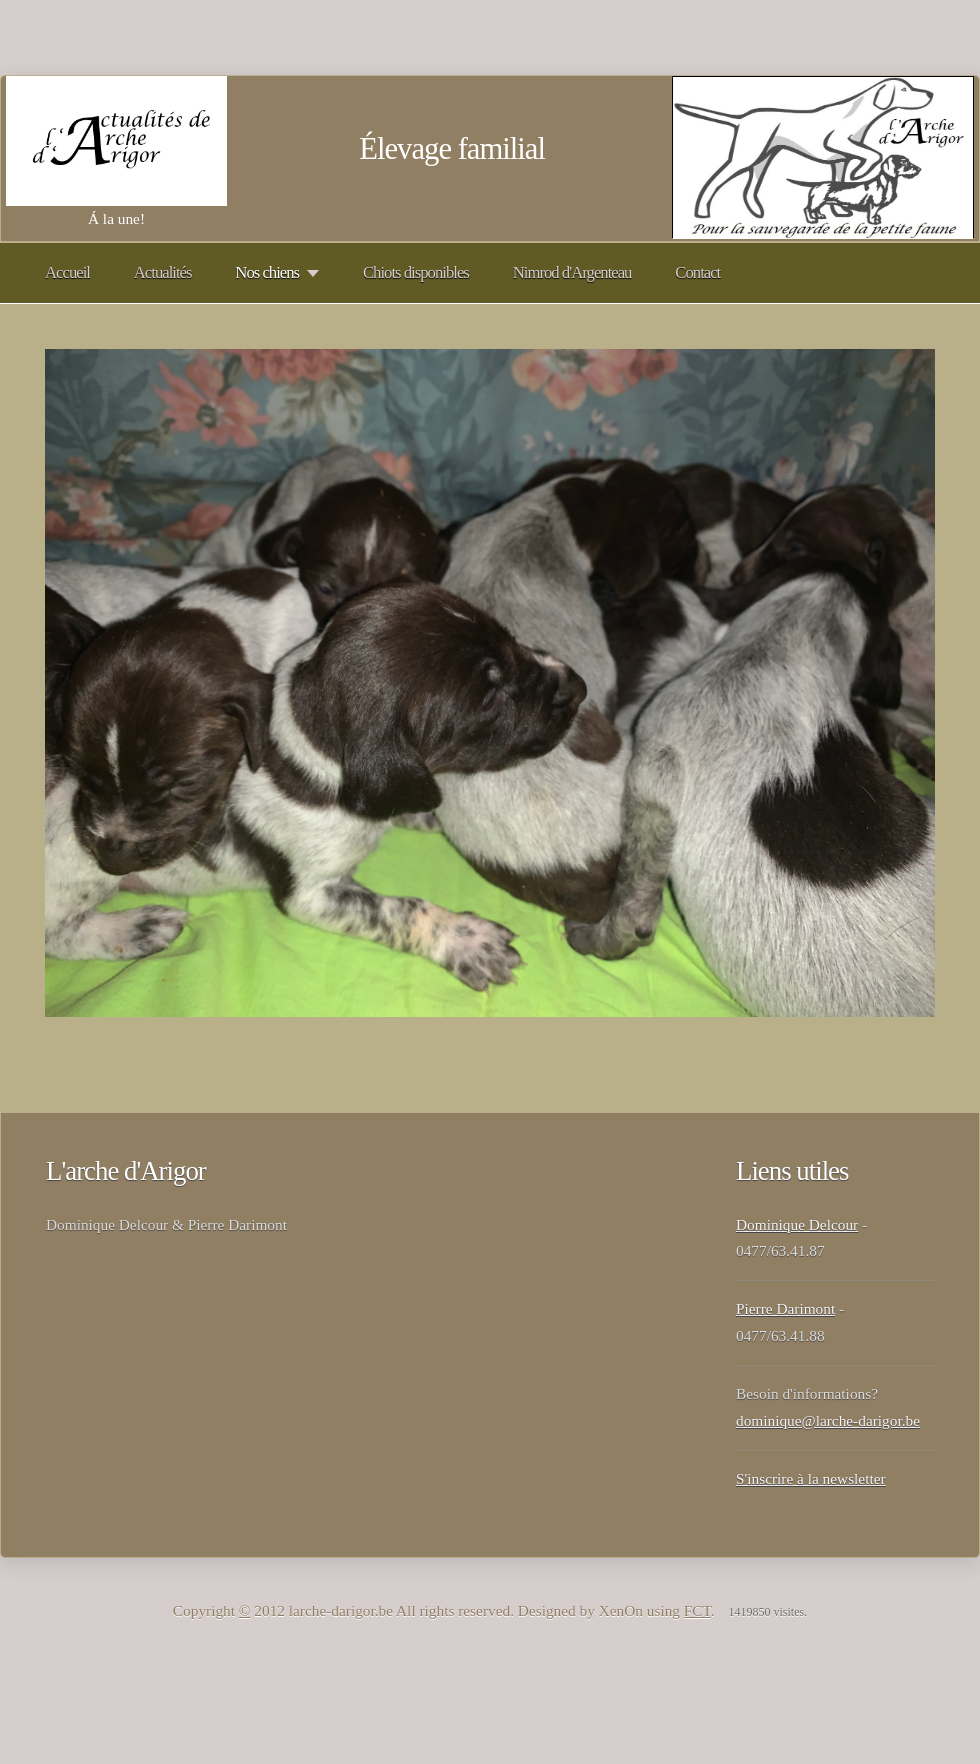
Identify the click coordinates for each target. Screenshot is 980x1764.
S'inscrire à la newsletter (811, 1478)
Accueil (67, 272)
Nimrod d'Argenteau (572, 272)
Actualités (163, 272)
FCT (697, 1610)
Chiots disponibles (416, 272)
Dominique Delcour (797, 1224)
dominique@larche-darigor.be (828, 1420)
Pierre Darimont (785, 1308)
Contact (697, 272)
